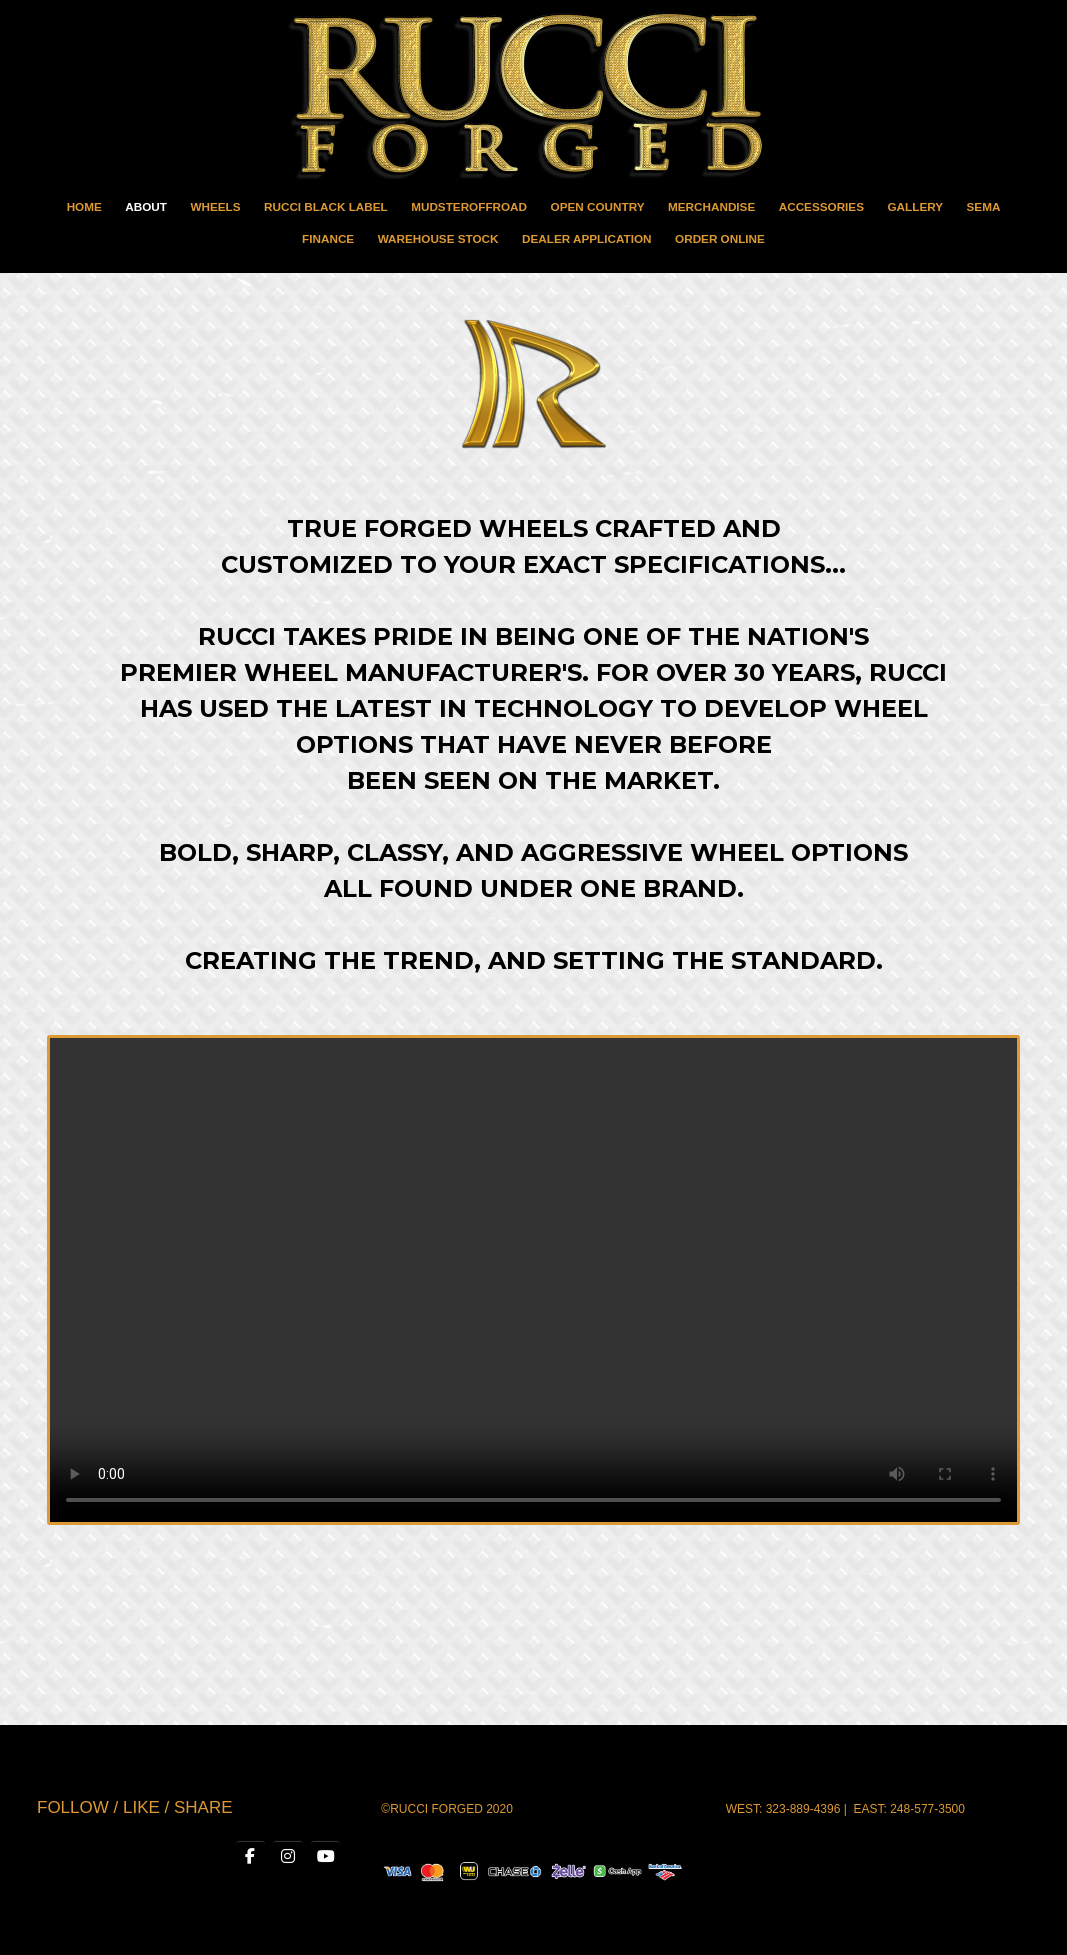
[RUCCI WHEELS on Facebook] (249, 1857)
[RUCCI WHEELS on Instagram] (287, 1857)
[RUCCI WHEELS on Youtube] (325, 1857)
